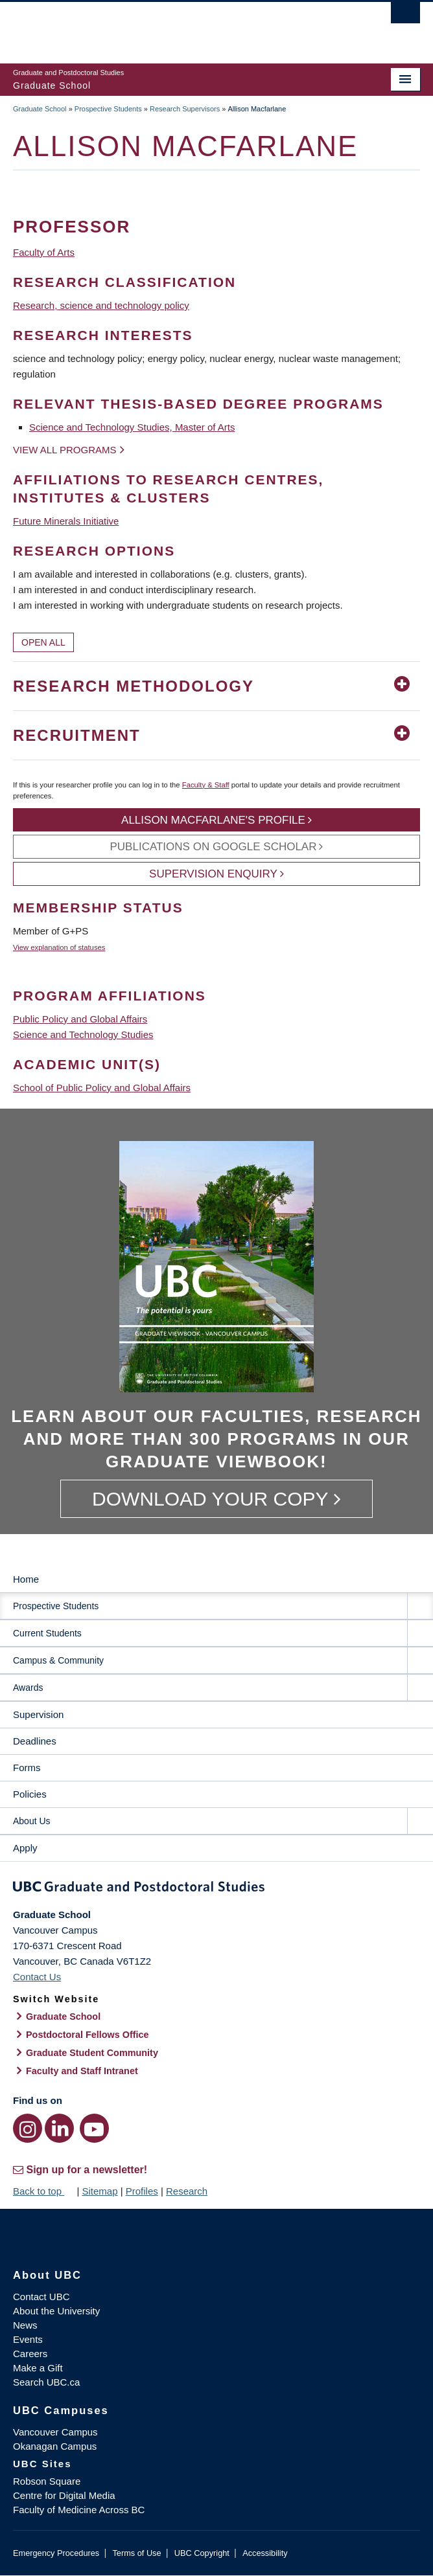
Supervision (38, 1714)
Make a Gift (38, 2367)
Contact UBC (41, 2296)
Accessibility (264, 2553)
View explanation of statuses (59, 947)
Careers (30, 2353)
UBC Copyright (201, 2553)
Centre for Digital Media (64, 2495)
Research (186, 2191)
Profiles (142, 2191)
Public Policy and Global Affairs (80, 1018)
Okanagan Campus (55, 2446)
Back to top (43, 2191)
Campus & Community (58, 1660)
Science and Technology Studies (83, 1034)
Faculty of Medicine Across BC (79, 2509)
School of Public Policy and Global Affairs (102, 1087)
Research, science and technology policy (101, 305)
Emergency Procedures (56, 2553)
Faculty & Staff (205, 785)
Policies (30, 1794)
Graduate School (40, 109)
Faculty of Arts (44, 252)
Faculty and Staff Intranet (82, 2071)
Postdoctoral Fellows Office (87, 2034)
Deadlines (34, 1740)
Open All (43, 642)
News (25, 2325)
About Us (32, 1821)
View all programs (65, 449)
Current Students (47, 1633)
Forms (27, 1767)
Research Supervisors (185, 109)
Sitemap (99, 2191)
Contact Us (37, 1976)
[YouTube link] (94, 2128)
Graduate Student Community (92, 2053)
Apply (25, 1847)
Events (28, 2339)
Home (26, 1579)
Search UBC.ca (46, 2382)
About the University (56, 2310)
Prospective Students (108, 109)
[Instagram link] (27, 2128)
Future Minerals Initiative (66, 520)
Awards (28, 1687)
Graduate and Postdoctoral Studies (216, 1889)
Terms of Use (136, 2553)
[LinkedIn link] (59, 2128)
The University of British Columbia (155, 26)
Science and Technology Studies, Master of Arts (132, 427)
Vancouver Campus (55, 2431)
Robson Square (46, 2481)
